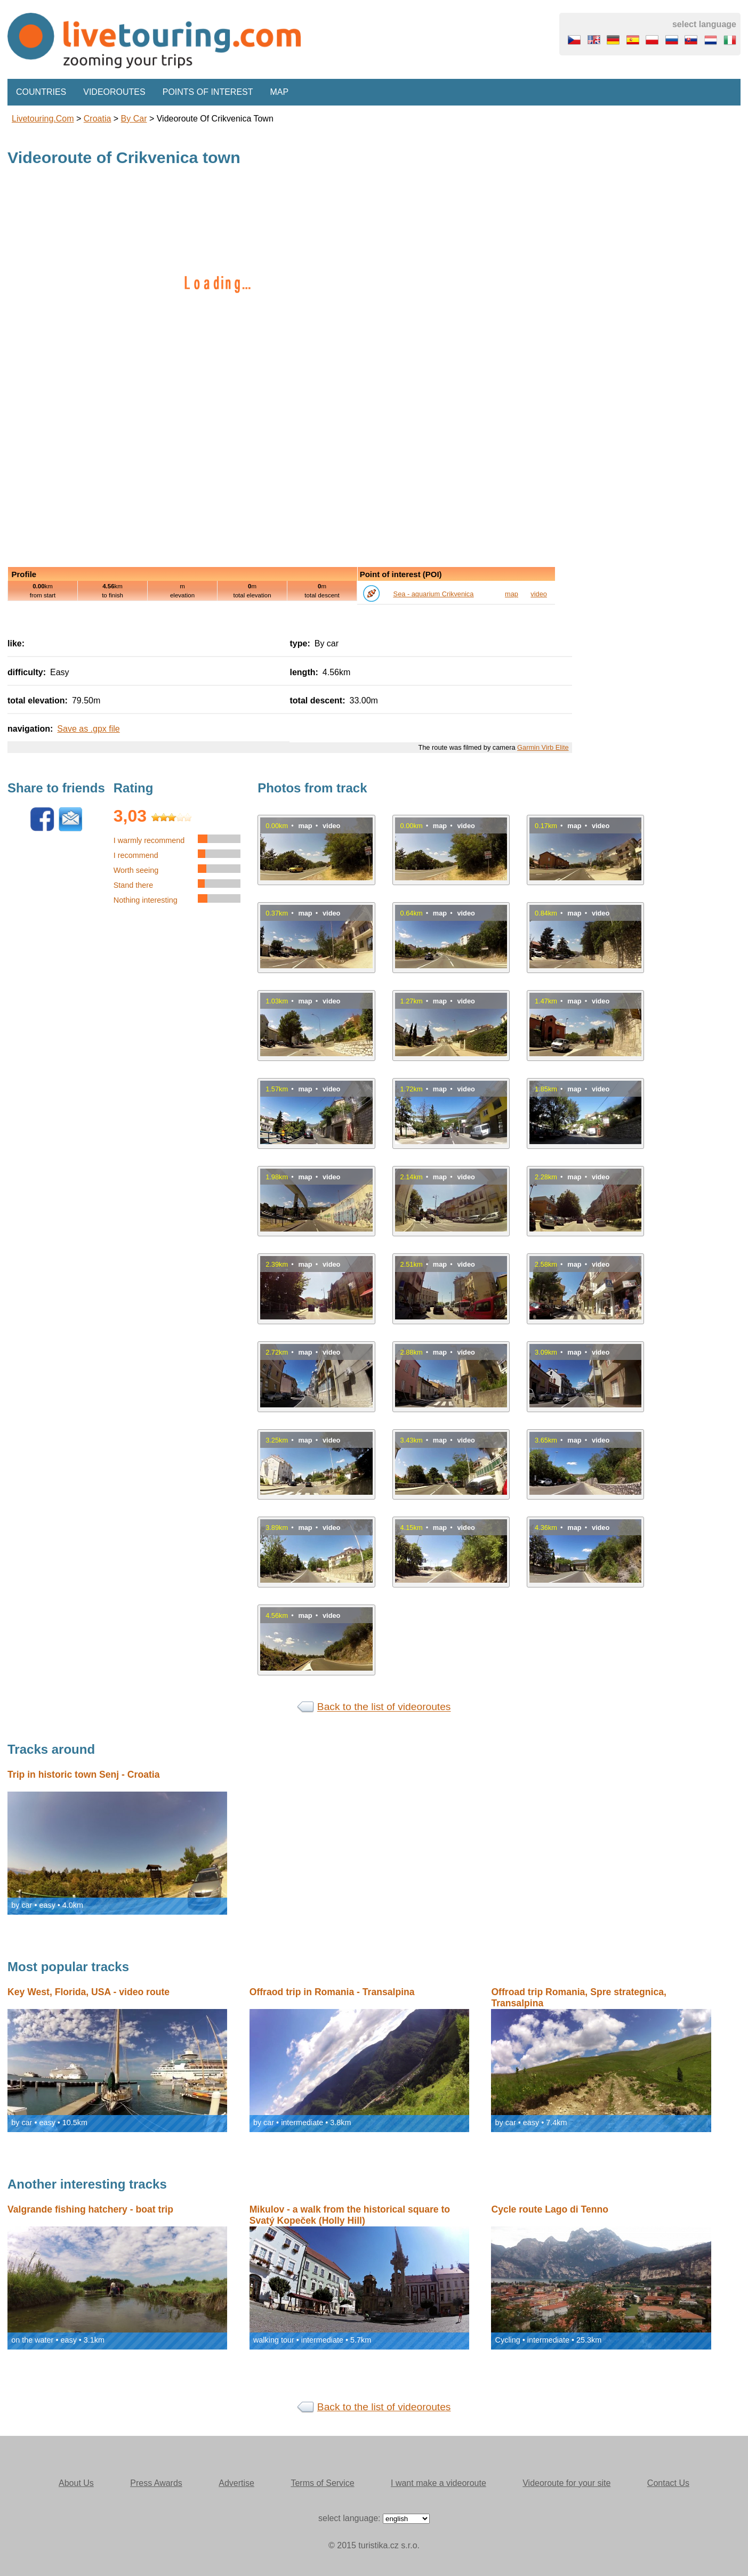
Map (279, 91)
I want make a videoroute (438, 2483)
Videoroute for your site (566, 2483)
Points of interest (208, 91)
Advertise (236, 2483)
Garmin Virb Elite (542, 747)
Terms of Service (322, 2483)
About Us (76, 2483)
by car (134, 118)
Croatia (97, 118)
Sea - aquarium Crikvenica (433, 594)
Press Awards (156, 2483)
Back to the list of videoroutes (384, 1707)
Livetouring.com (43, 118)
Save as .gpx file (88, 728)
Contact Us (668, 2483)
